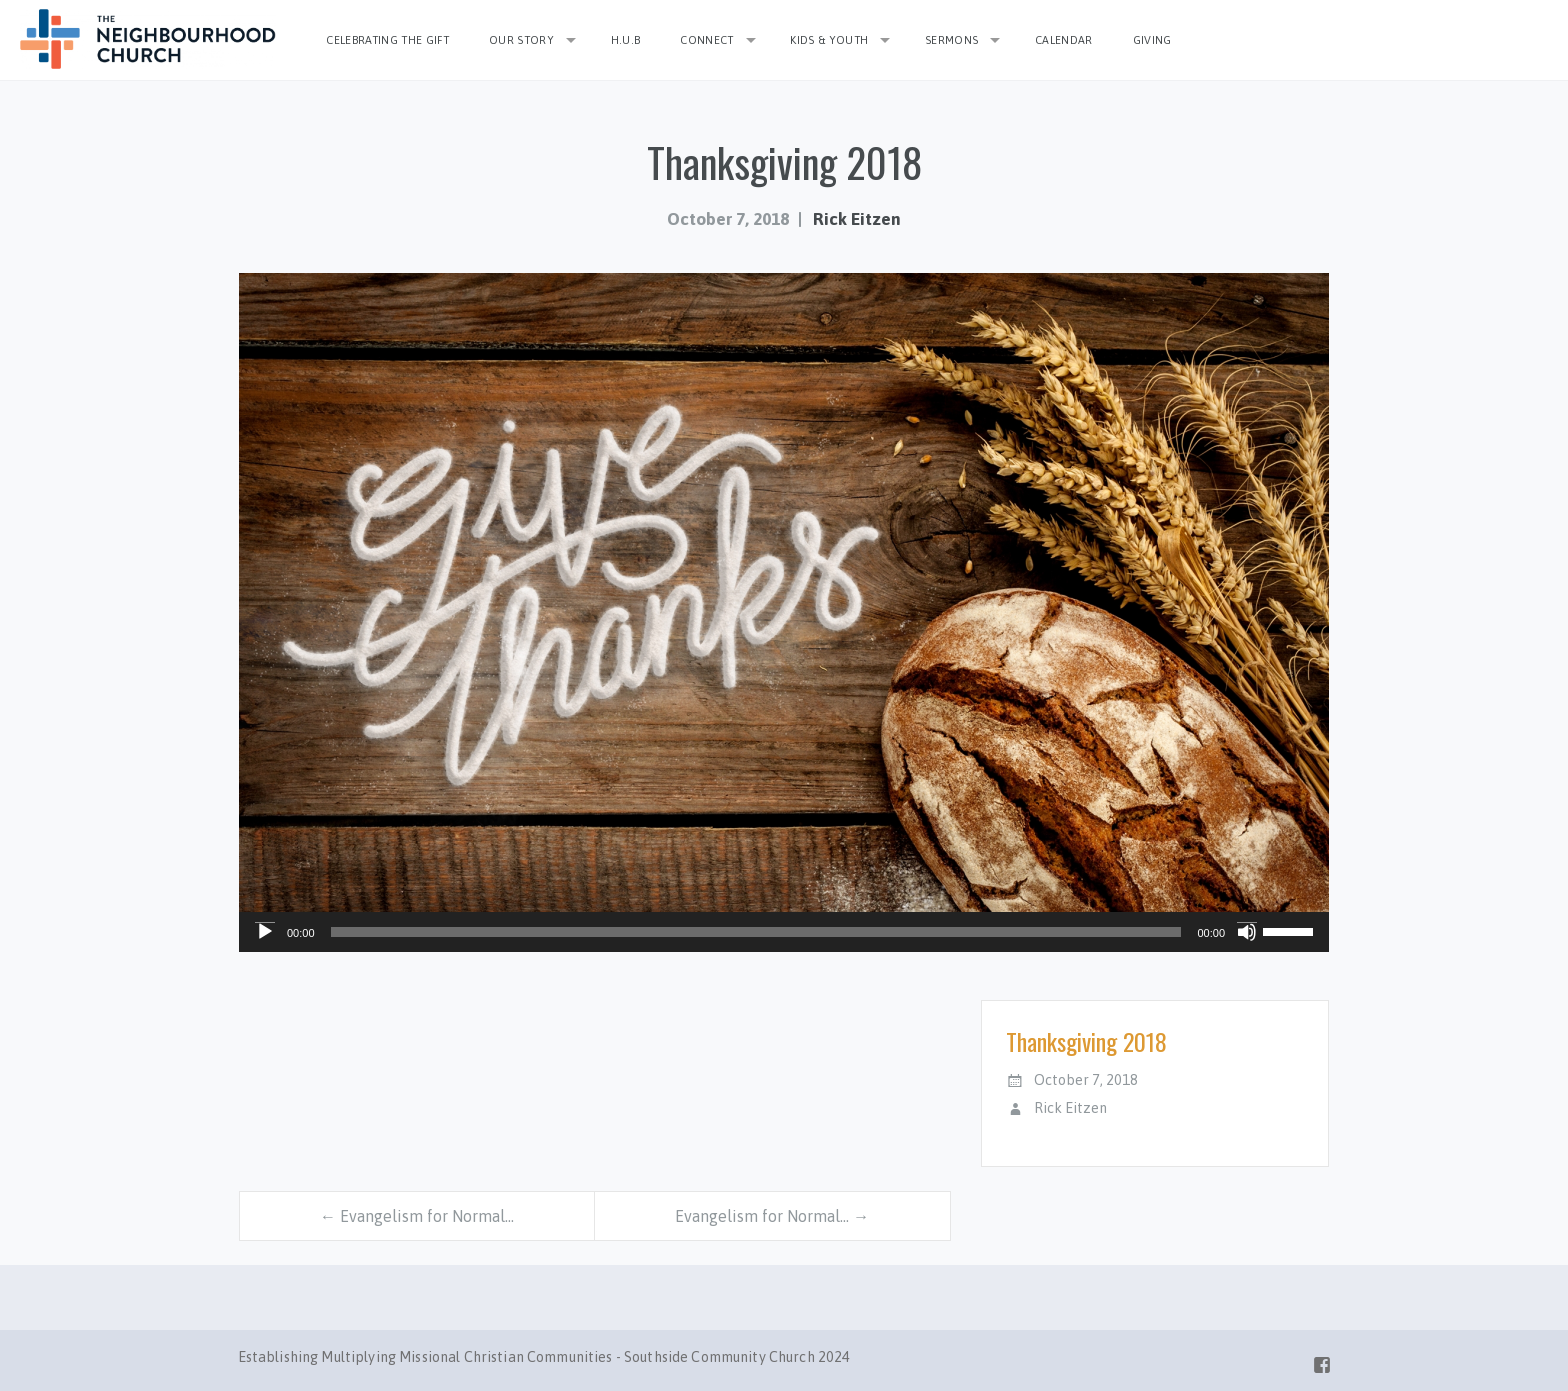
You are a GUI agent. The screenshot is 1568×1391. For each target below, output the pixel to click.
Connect (706, 40)
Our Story (521, 40)
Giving (1152, 40)
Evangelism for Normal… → (772, 1216)
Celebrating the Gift (387, 40)
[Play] (265, 932)
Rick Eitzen (857, 219)
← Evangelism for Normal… (417, 1216)
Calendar (1064, 40)
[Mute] (1247, 932)
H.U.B (626, 40)
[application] (784, 932)
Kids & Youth (829, 40)
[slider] (756, 932)
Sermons (951, 40)
